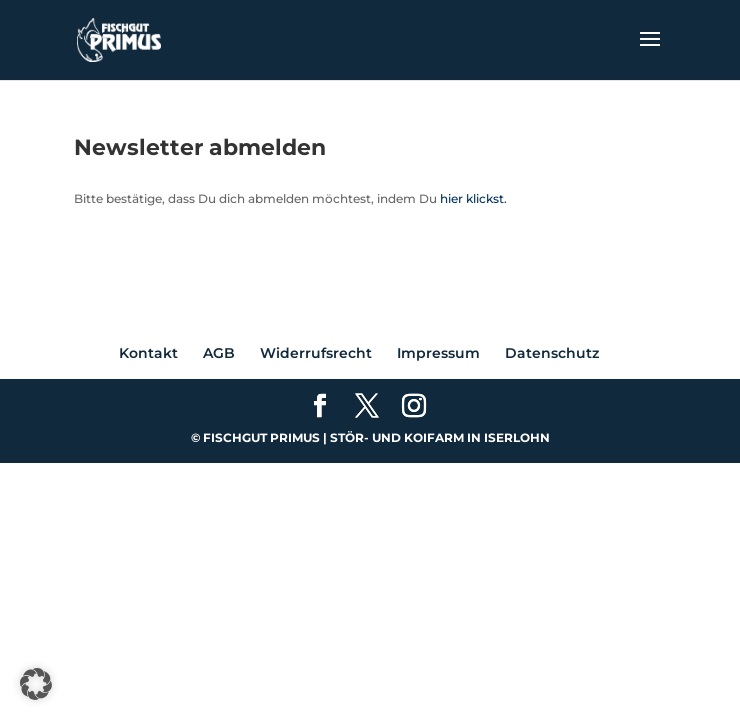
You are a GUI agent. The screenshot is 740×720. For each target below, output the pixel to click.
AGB (219, 353)
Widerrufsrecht (316, 353)
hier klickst (472, 198)
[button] (36, 684)
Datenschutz (552, 353)
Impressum (438, 353)
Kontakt (148, 353)
